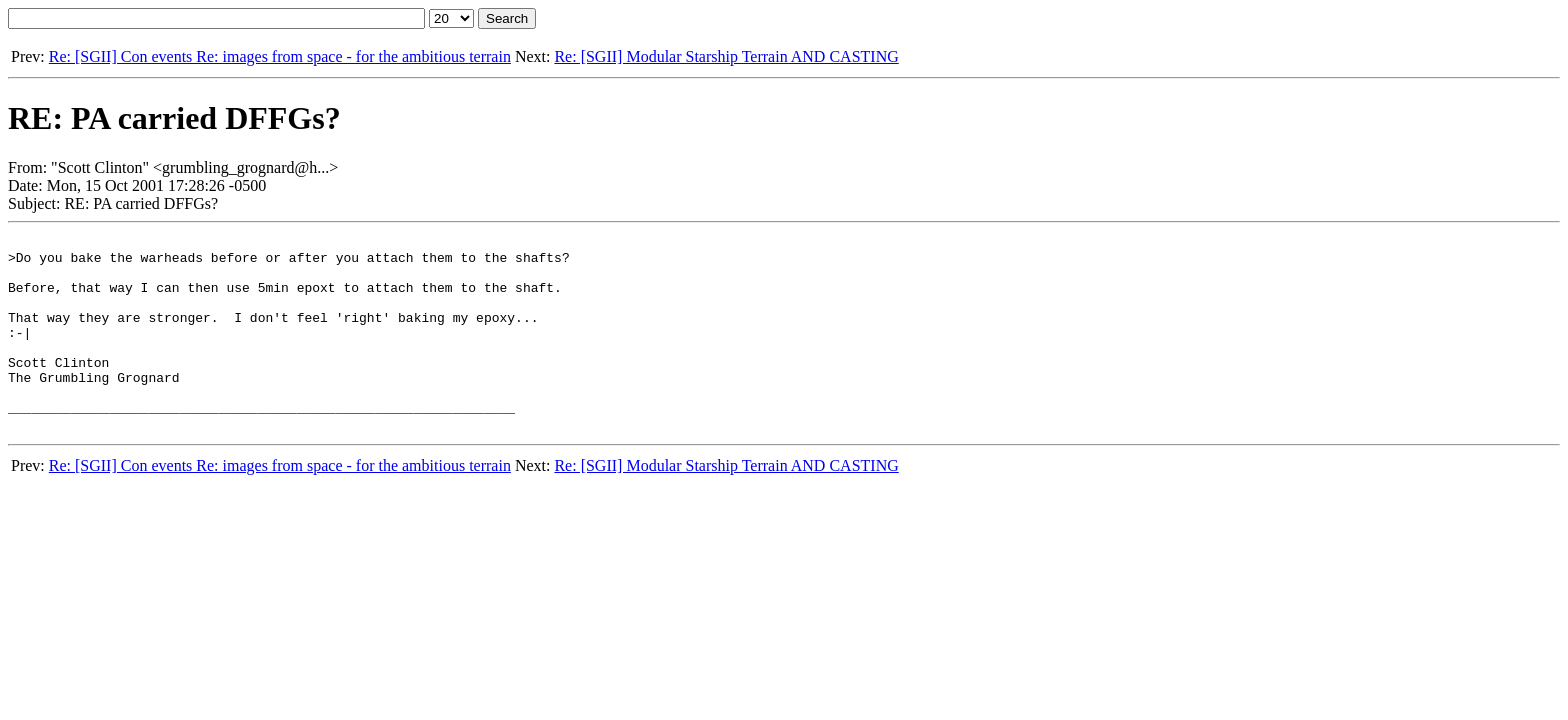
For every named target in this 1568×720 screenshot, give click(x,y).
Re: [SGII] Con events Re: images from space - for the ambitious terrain (280, 56)
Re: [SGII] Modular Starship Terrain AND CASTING (726, 56)
